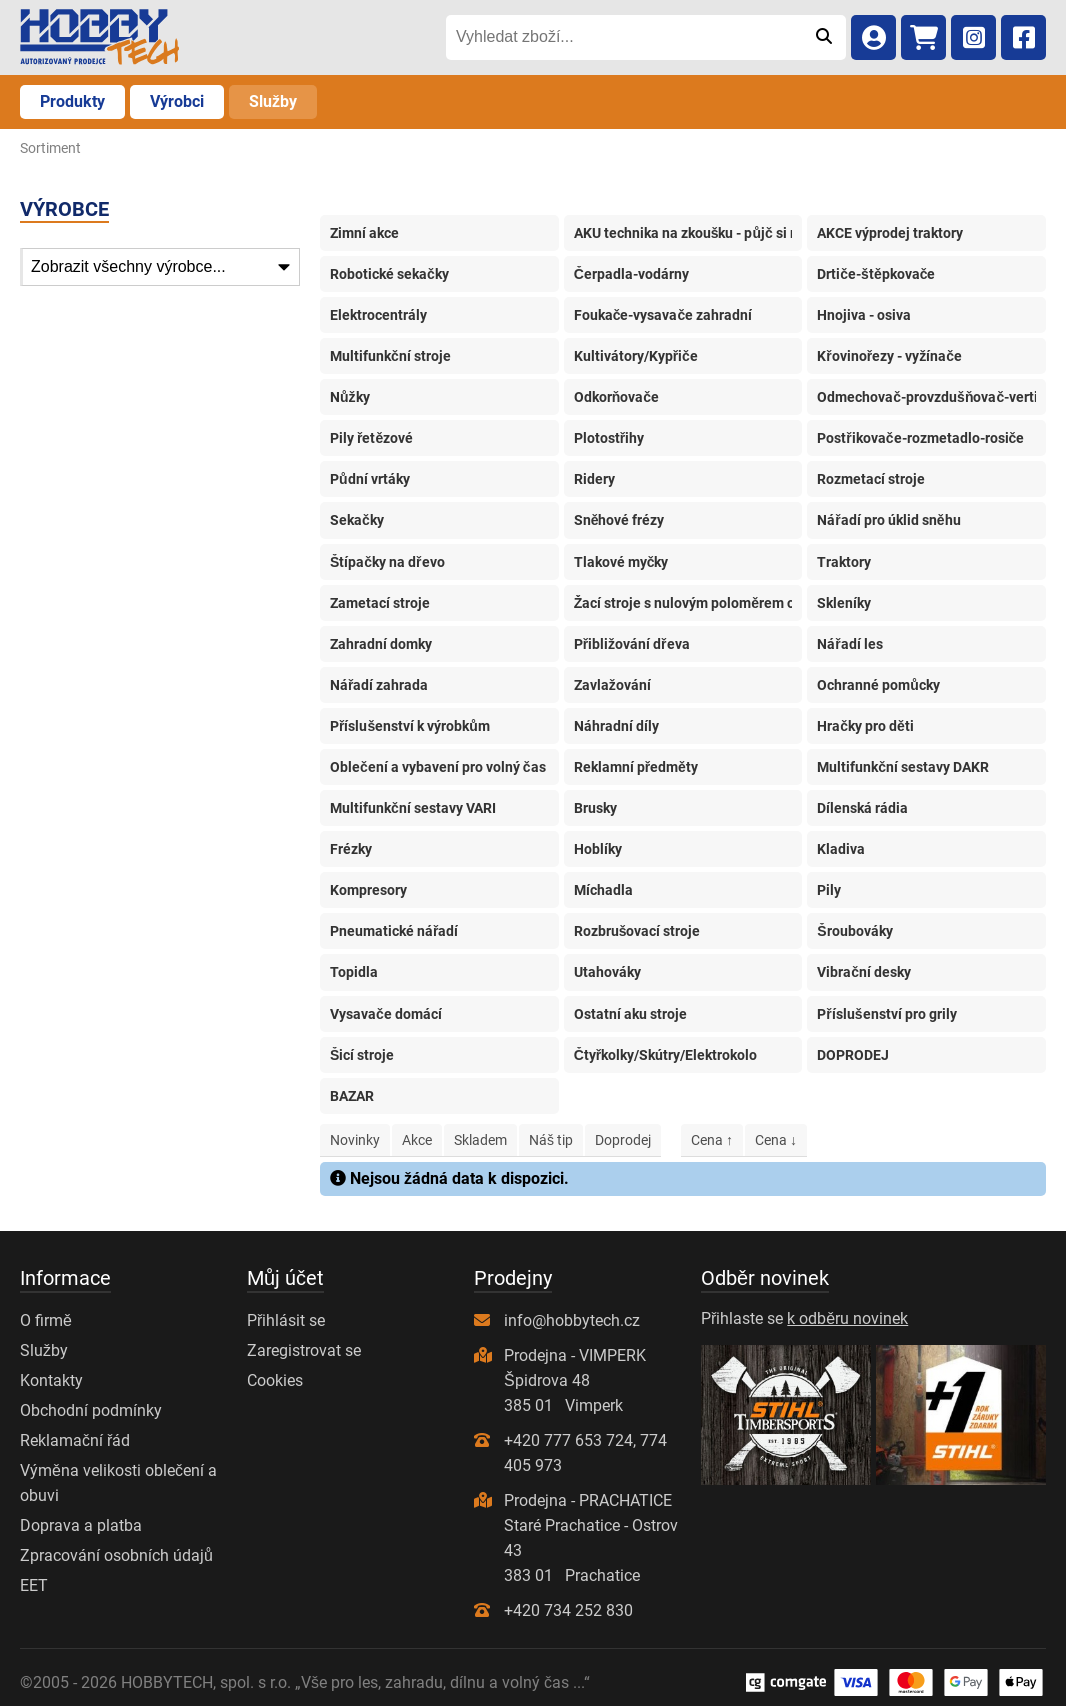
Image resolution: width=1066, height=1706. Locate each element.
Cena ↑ (712, 1140)
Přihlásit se (286, 1320)
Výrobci (177, 101)
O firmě (46, 1320)
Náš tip (551, 1140)
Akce (417, 1140)
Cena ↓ (776, 1140)
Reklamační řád (75, 1440)
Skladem (480, 1140)
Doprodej (623, 1140)
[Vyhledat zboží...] (623, 37)
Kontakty (51, 1380)
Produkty (72, 101)
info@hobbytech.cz (572, 1320)
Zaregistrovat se (304, 1350)
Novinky (355, 1140)
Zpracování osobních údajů (116, 1555)
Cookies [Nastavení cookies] (275, 1380)
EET (34, 1585)
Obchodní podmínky (91, 1410)
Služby (273, 101)
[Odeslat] (823, 37)
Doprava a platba (81, 1525)
